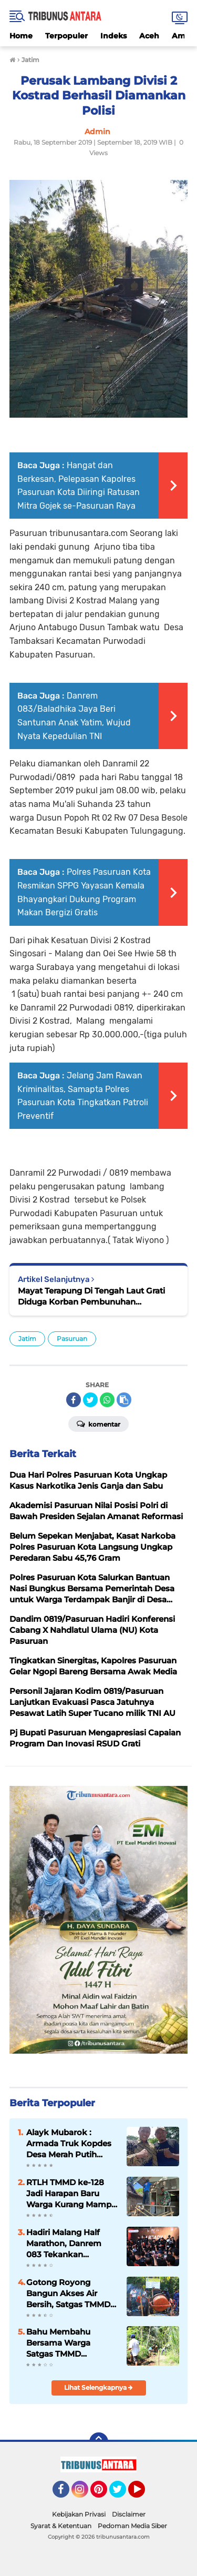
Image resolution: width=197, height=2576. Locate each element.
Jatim (27, 1338)
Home (21, 36)
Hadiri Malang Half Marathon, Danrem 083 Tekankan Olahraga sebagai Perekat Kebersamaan (71, 2243)
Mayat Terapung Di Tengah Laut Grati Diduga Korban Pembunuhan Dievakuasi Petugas (91, 1296)
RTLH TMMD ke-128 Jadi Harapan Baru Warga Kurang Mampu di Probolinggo (71, 2193)
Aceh (149, 36)
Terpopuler (66, 36)
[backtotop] (98, 2441)
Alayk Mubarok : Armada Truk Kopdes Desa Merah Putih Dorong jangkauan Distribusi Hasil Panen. (71, 2143)
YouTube (144, 2494)
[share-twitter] (90, 1399)
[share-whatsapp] (107, 1399)
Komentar (98, 1423)
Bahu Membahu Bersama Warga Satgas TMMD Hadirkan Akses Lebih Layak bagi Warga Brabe (69, 2343)
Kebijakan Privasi (79, 2514)
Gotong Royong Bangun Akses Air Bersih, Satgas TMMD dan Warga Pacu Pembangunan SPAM (68, 2293)
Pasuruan (72, 1338)
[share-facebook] (73, 1399)
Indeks (113, 36)
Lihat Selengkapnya (98, 2387)
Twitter (122, 2494)
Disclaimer (129, 2514)
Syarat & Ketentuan (60, 2526)
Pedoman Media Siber (132, 2526)
